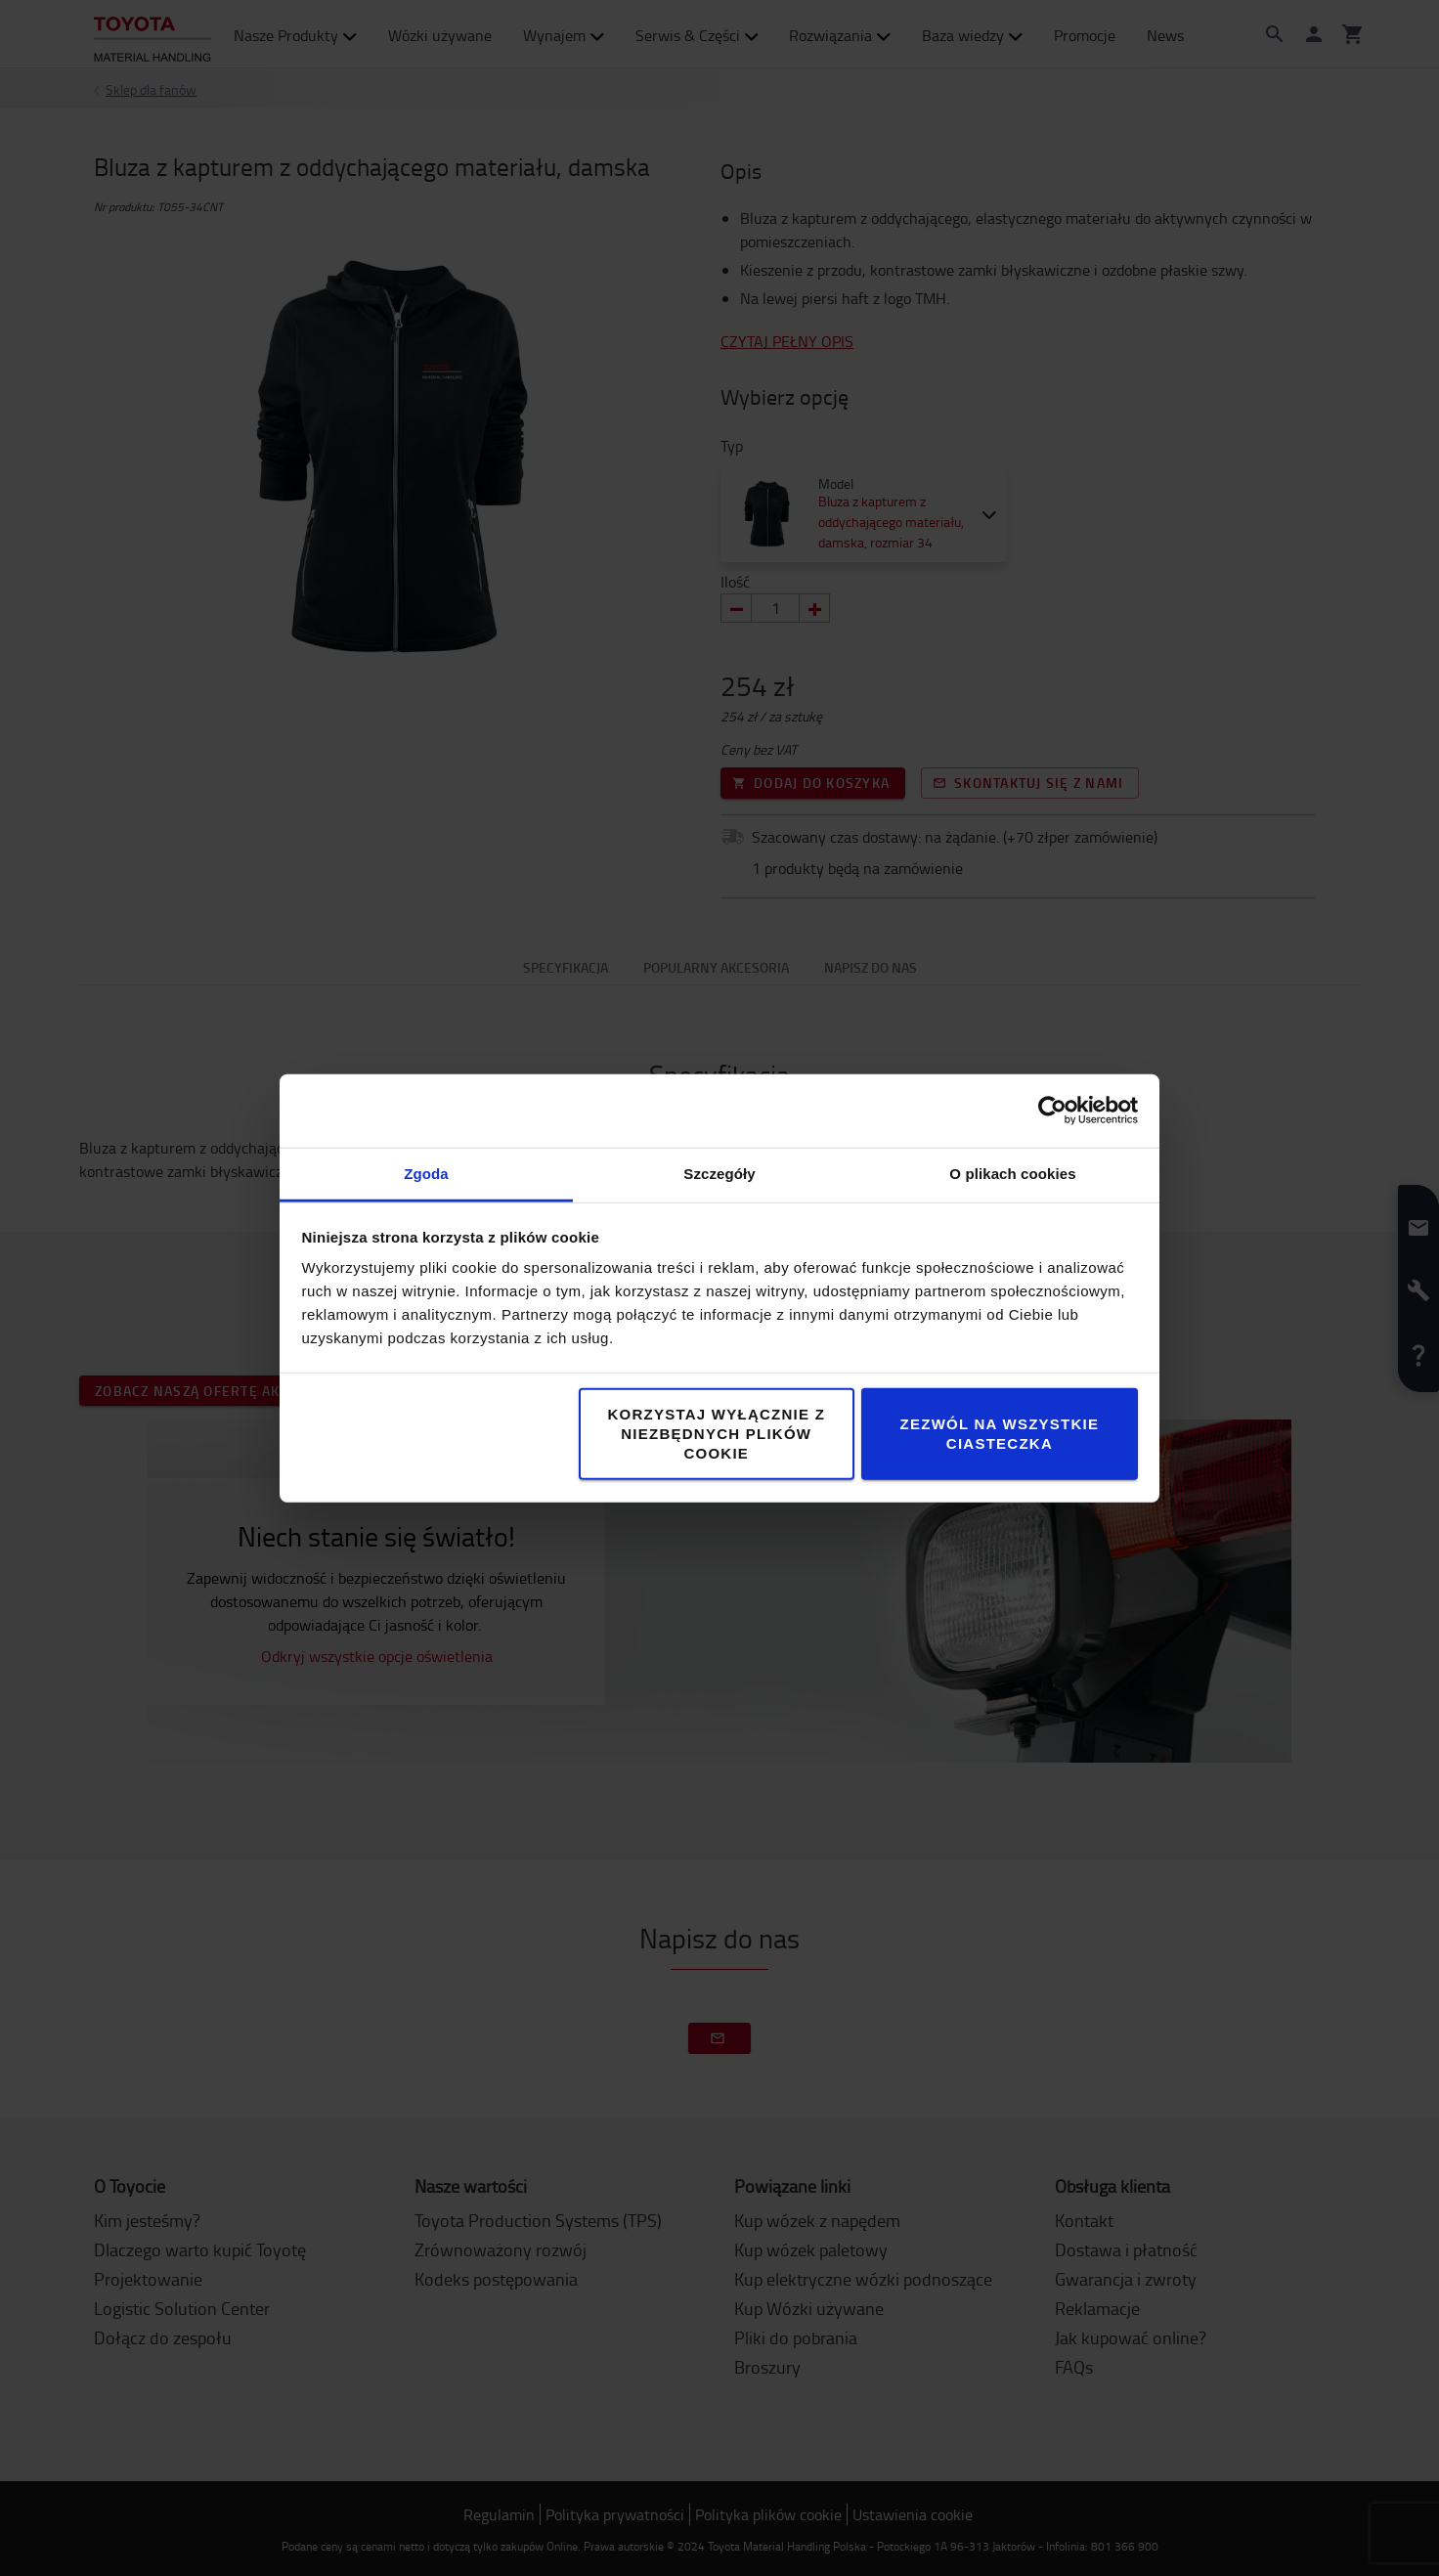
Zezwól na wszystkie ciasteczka (1000, 1433)
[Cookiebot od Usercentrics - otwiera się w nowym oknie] (1052, 1110)
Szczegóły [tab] (719, 1172)
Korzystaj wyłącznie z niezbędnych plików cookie (716, 1433)
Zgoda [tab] (426, 1172)
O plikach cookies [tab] (1012, 1172)
